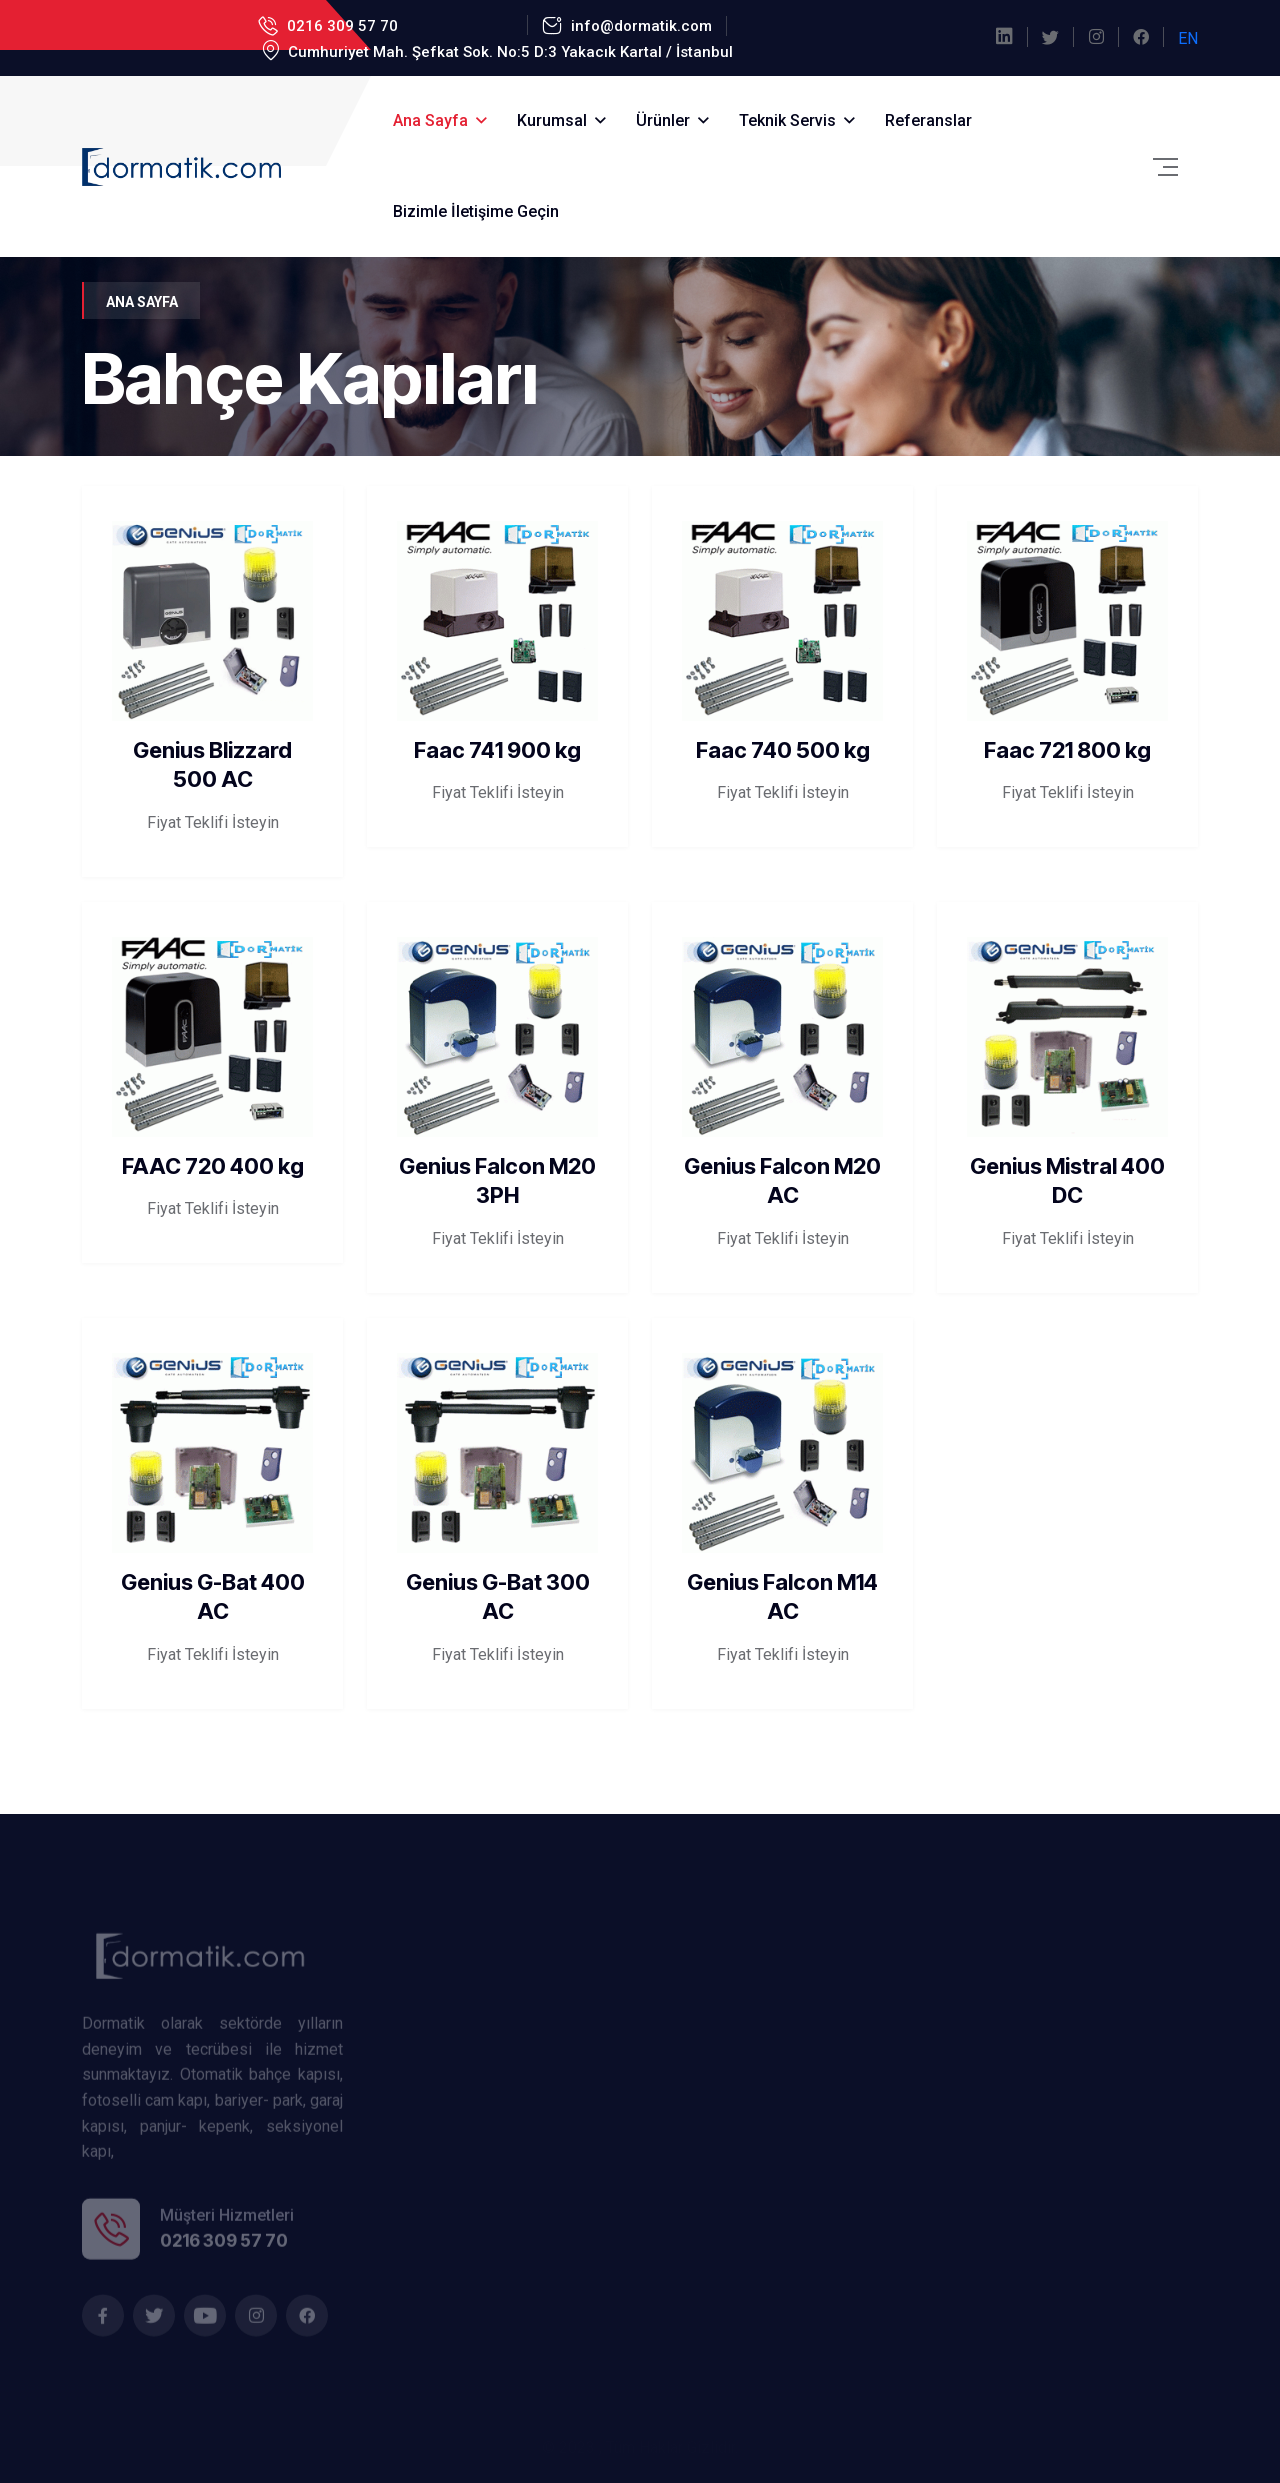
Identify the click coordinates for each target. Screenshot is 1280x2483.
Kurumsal (552, 120)
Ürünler (663, 120)
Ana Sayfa (430, 120)
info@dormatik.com (639, 26)
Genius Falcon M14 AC (782, 1597)
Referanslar (928, 120)
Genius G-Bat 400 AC (213, 1597)
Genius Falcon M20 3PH (497, 1181)
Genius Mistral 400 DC (1067, 1181)
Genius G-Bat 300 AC (498, 1597)
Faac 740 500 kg (783, 750)
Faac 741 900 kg (497, 750)
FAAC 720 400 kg (213, 1166)
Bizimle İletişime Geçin (476, 211)
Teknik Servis (787, 120)
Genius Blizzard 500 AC (212, 765)
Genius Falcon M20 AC (782, 1181)
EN (1188, 38)
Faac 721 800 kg (1067, 750)
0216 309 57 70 (340, 26)
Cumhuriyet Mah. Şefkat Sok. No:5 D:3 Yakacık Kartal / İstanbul (508, 52)
